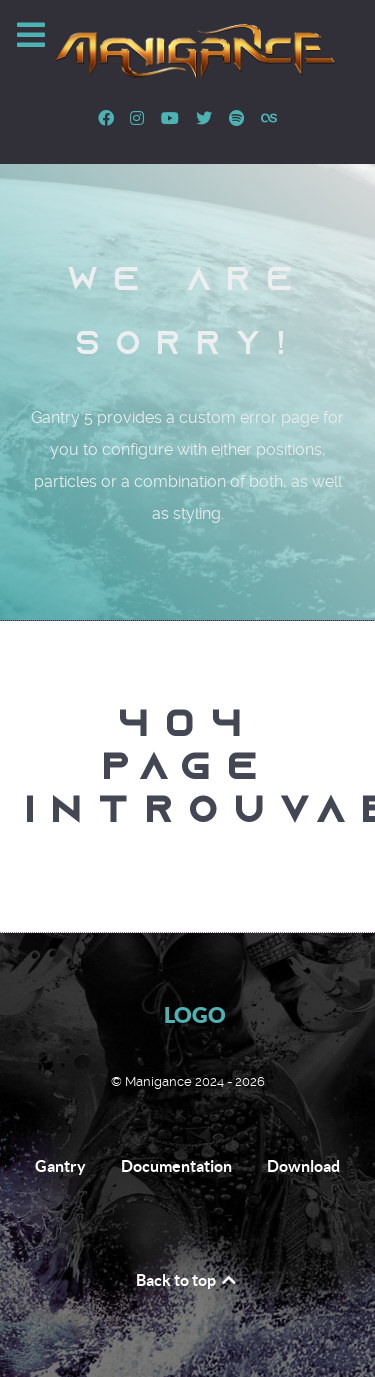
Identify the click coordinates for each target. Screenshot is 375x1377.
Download (303, 1166)
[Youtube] (172, 118)
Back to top (187, 1280)
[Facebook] (107, 118)
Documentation (176, 1166)
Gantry (60, 1166)
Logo (195, 1014)
